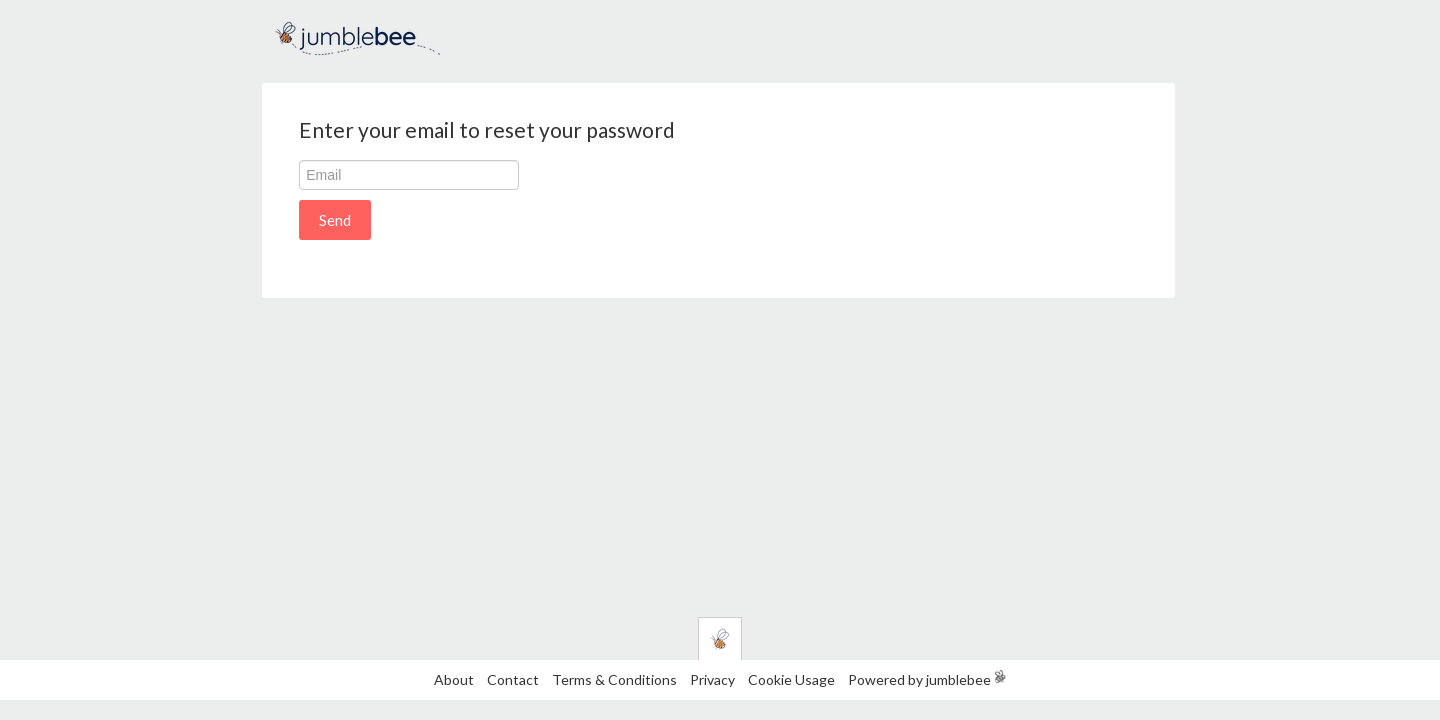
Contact (513, 679)
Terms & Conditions (616, 679)
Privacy (712, 679)
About (454, 679)
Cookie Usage (791, 679)
